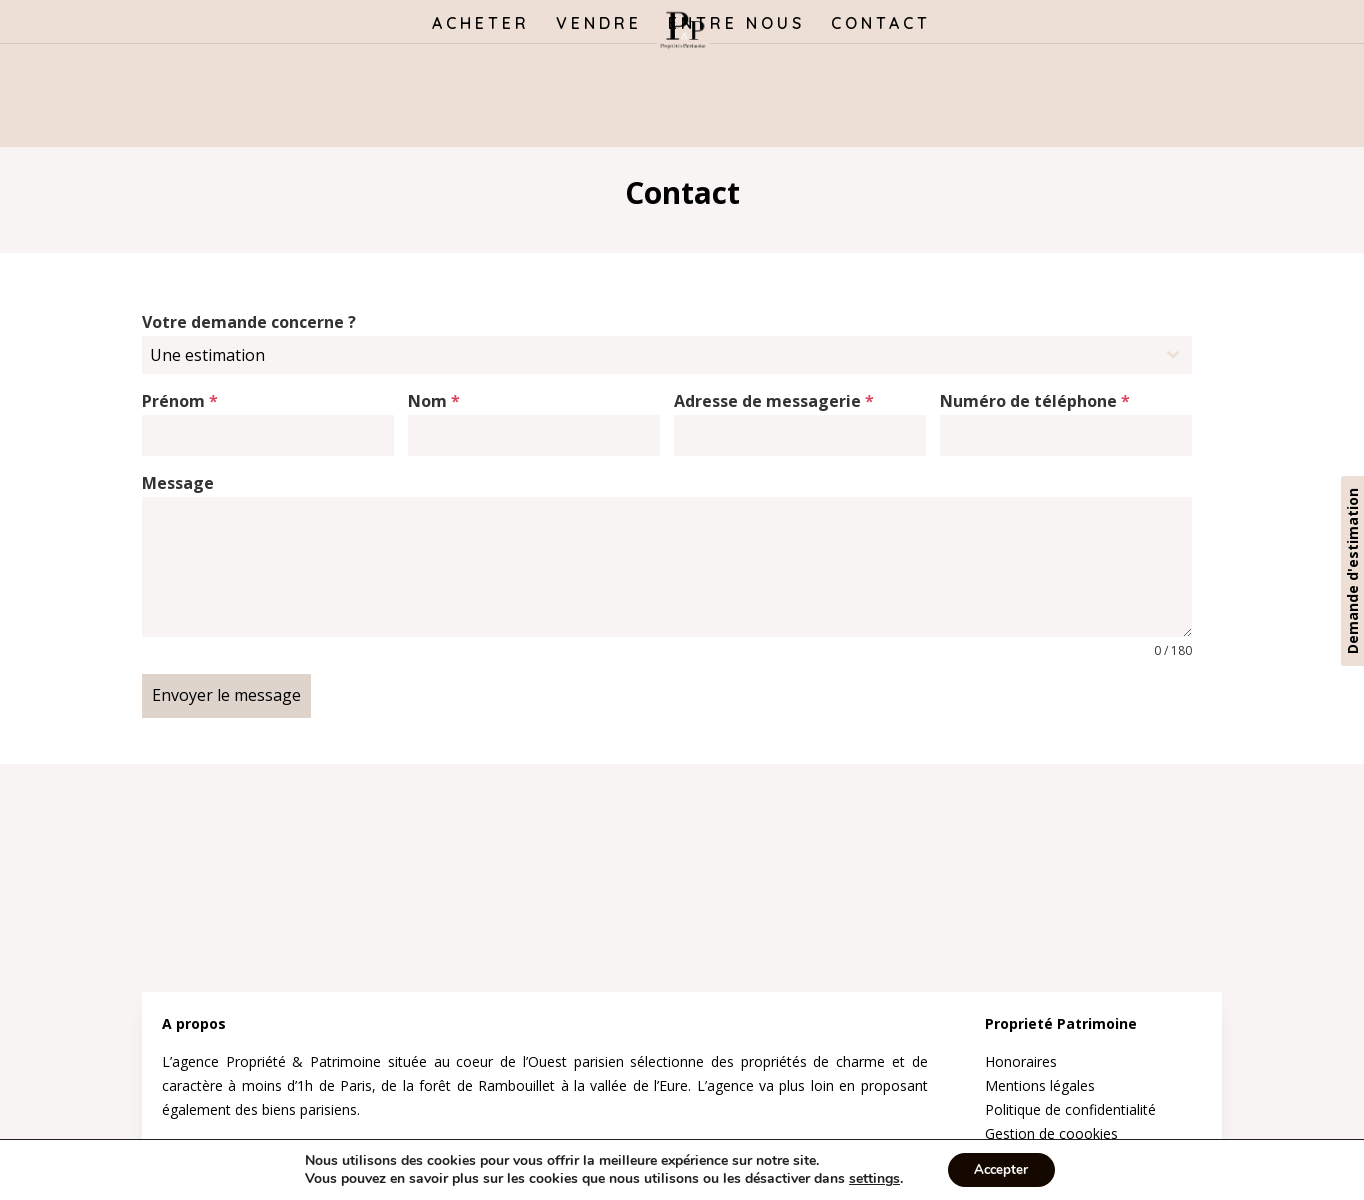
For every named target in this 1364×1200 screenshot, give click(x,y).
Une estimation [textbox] (207, 355)
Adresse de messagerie (774, 401)
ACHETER (481, 24)
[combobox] (667, 355)
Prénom (180, 401)
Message (178, 483)
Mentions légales (1040, 1079)
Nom (434, 401)
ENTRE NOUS (736, 24)
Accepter (1001, 1168)
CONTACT (881, 24)
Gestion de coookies (1051, 1127)
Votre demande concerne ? (249, 322)
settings (870, 1178)
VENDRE (599, 24)
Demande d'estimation (1352, 571)
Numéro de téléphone (1035, 401)
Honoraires (1021, 1056)
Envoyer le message (226, 695)
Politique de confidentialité (1070, 1103)
